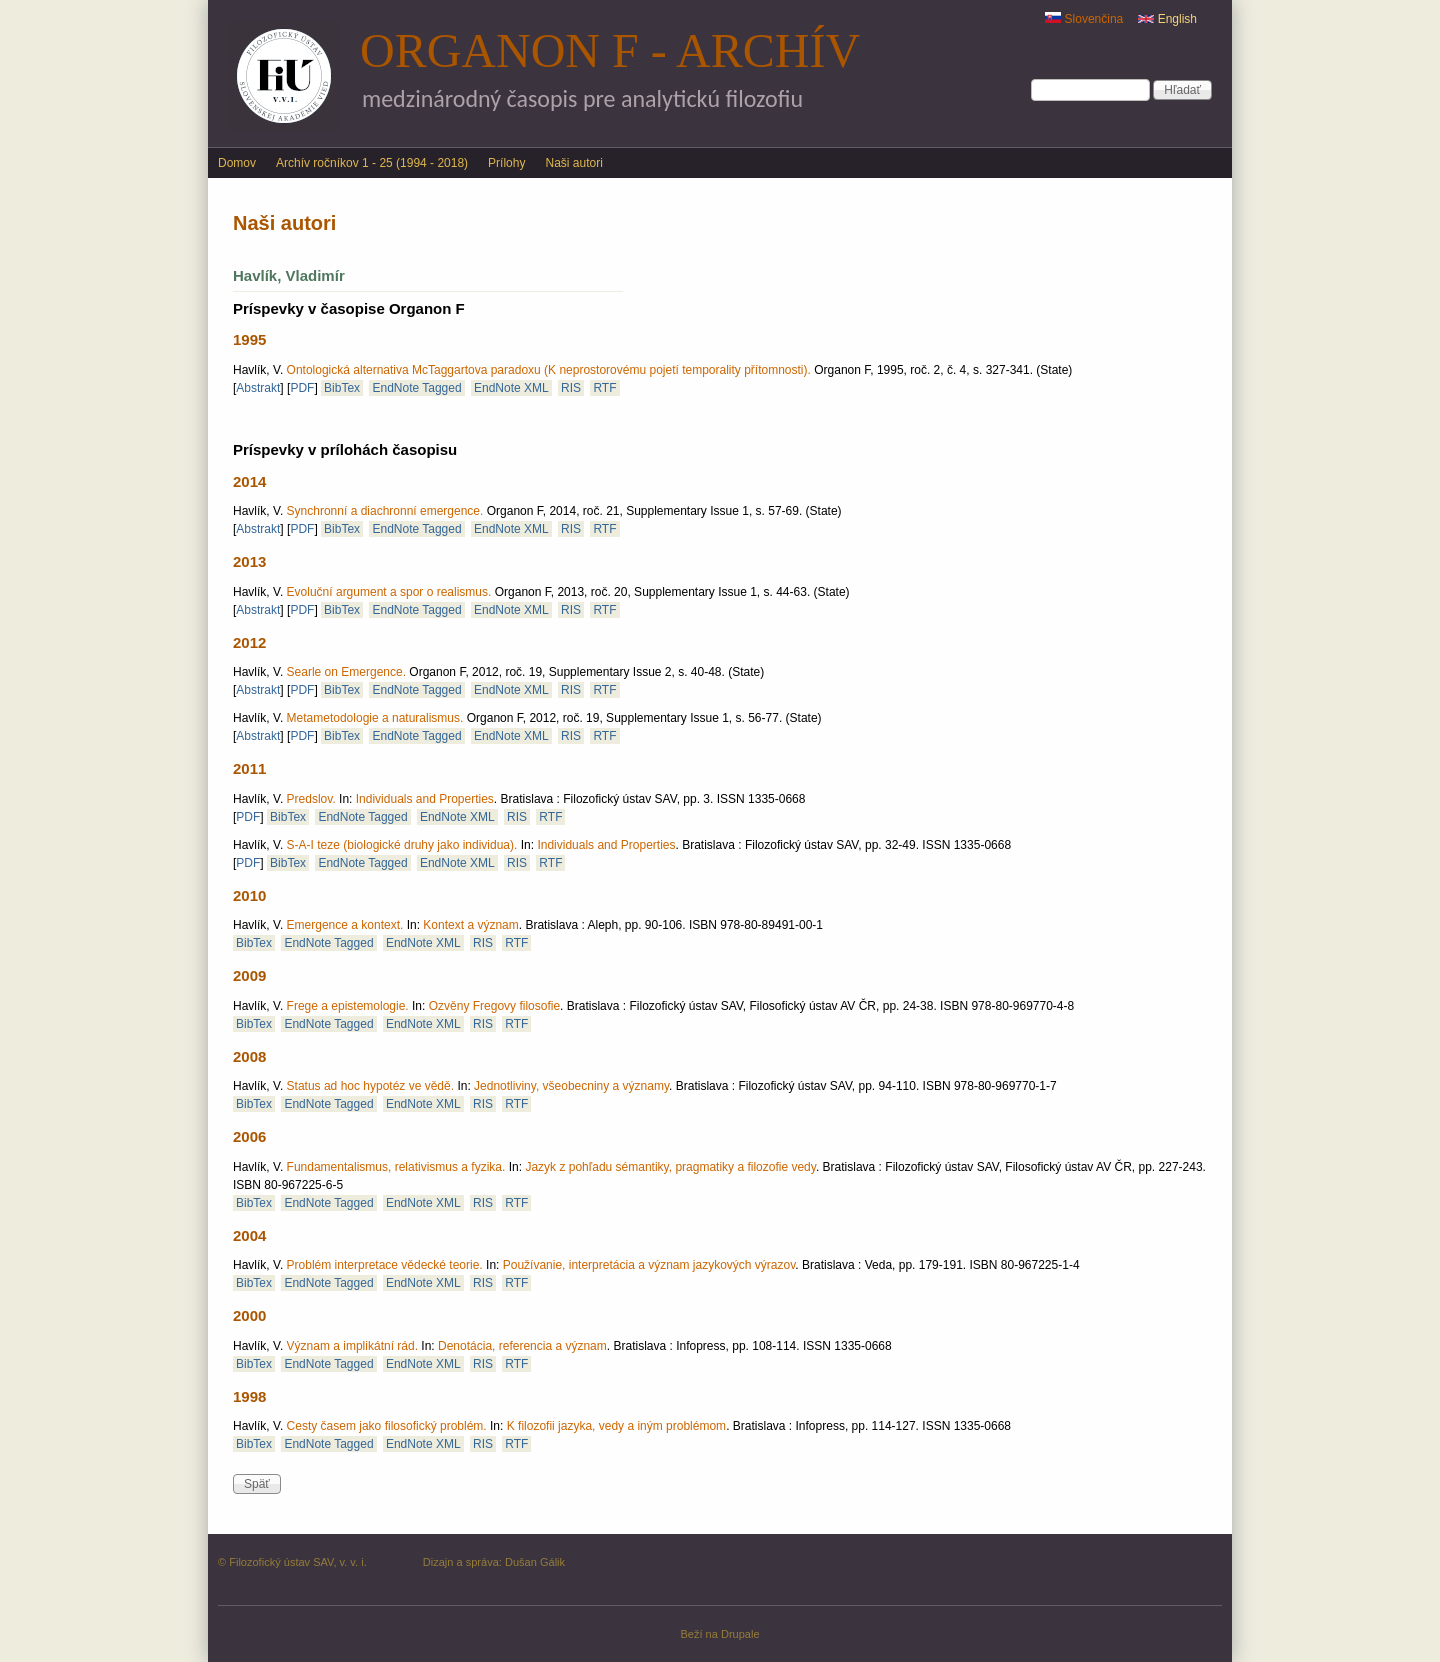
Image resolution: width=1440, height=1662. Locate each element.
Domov (237, 163)
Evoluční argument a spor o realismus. (389, 592)
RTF (604, 388)
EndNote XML (511, 388)
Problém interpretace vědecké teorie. (385, 1265)
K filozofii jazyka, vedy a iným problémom (616, 1426)
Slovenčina (1084, 19)
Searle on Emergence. (346, 672)
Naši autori (573, 163)
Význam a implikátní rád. (352, 1346)
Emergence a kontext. (345, 925)
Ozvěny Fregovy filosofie (494, 1006)
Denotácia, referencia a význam (522, 1346)
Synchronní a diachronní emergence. (385, 511)
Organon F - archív (610, 50)
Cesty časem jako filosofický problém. (387, 1426)
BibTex (342, 388)
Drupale (740, 1634)
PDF (302, 388)
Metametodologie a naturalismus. (375, 718)
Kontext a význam (470, 925)
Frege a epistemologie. (348, 1006)
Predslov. (311, 799)
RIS (571, 388)
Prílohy (506, 163)
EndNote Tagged (416, 388)
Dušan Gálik (535, 1562)
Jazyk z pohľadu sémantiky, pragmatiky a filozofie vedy (670, 1167)
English (1167, 19)
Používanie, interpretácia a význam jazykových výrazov (649, 1265)
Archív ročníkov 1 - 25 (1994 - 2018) (372, 163)
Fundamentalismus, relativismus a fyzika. (396, 1167)
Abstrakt (258, 388)
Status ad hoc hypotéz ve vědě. (370, 1086)
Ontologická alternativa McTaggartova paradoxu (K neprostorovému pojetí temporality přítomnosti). (549, 370)
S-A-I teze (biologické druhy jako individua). (402, 845)
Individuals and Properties (425, 799)
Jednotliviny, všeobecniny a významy (571, 1086)
